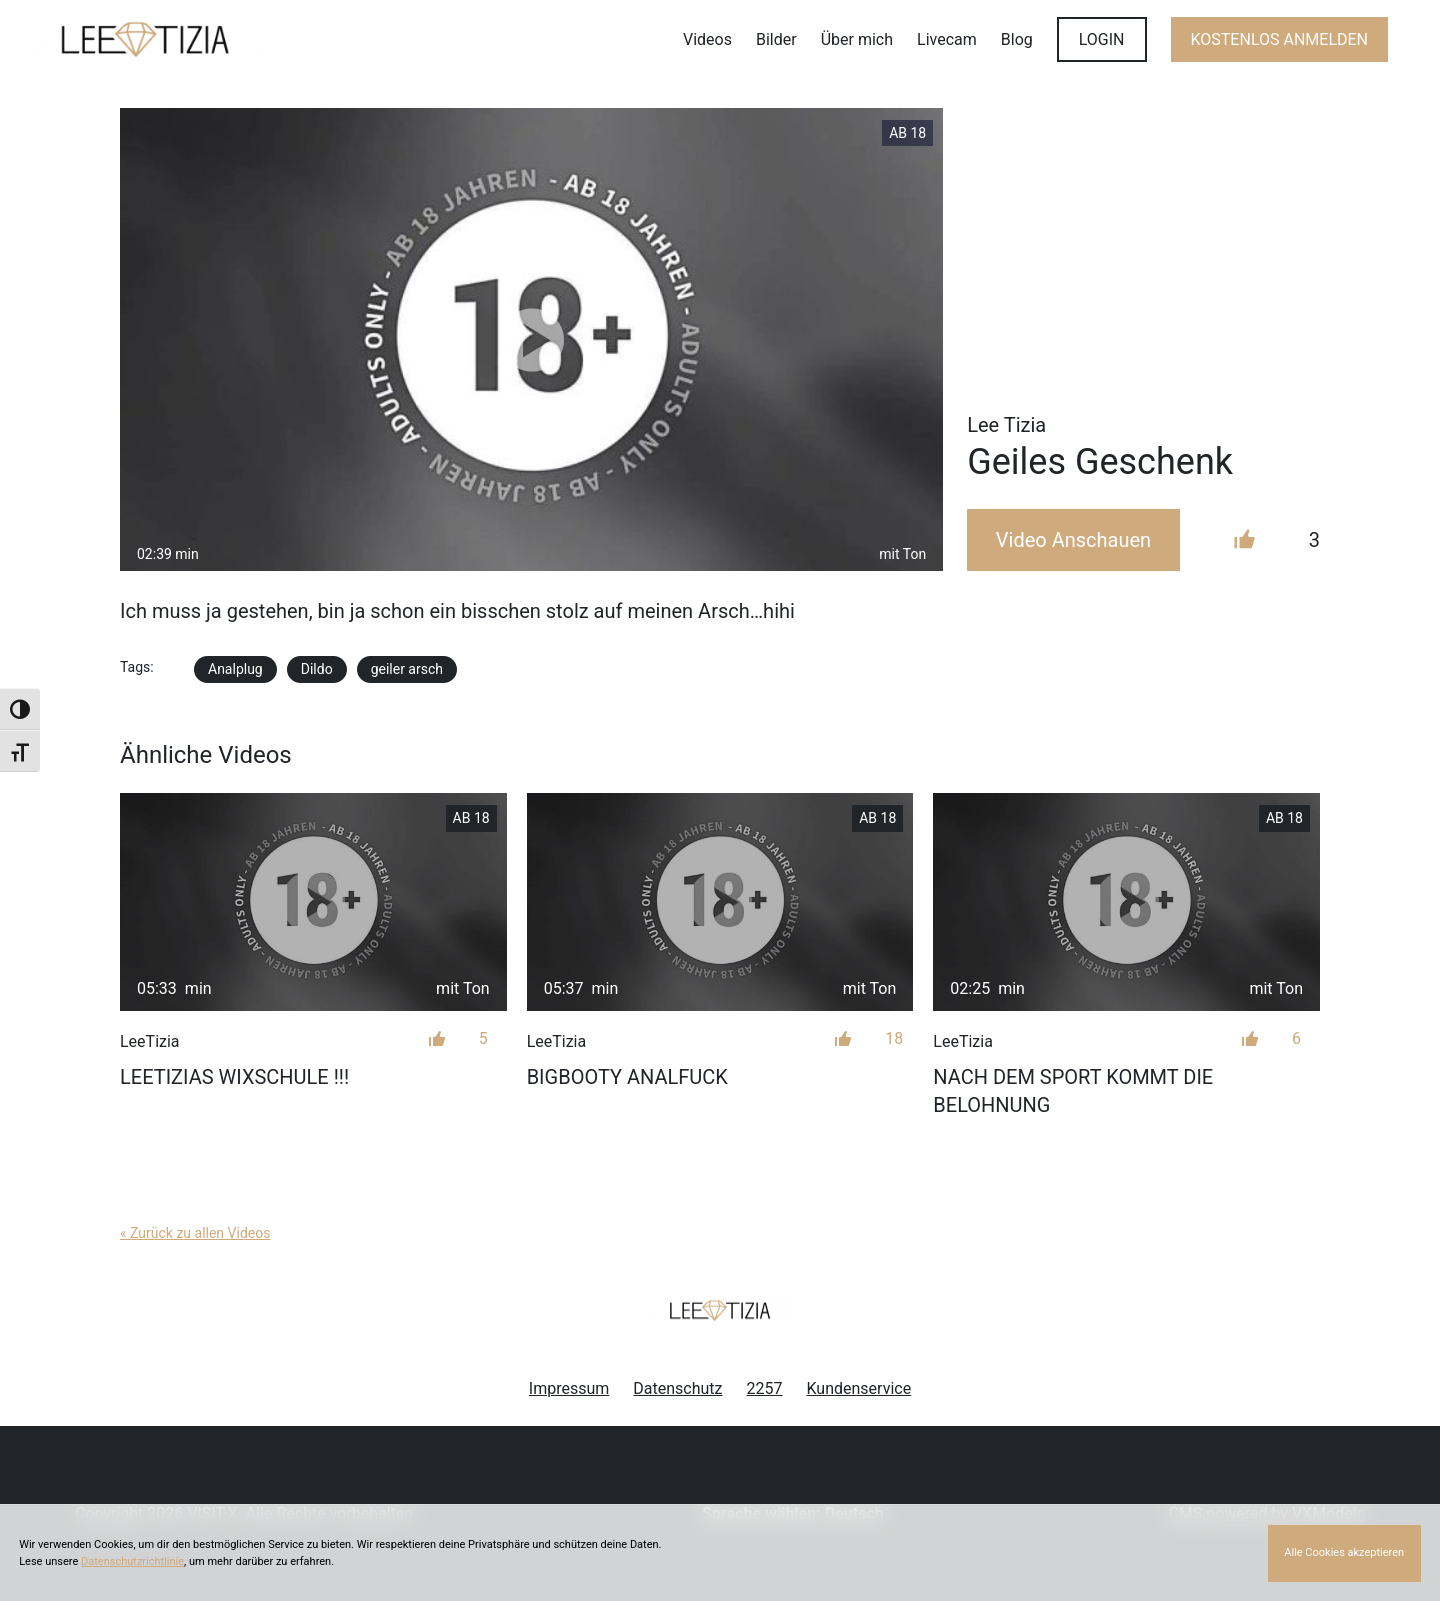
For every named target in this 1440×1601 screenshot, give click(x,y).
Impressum (569, 1388)
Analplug (235, 669)
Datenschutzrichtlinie (132, 1561)
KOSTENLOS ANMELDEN (1279, 39)
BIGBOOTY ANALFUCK (627, 1077)
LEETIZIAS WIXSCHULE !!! (234, 1077)
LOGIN (1102, 39)
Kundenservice (859, 1388)
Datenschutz (677, 1388)
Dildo (317, 669)
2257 (765, 1388)
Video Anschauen (1073, 540)
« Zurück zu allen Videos (195, 1233)
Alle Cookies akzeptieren (1344, 1552)
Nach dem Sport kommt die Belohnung (1073, 1091)
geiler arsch (407, 669)
